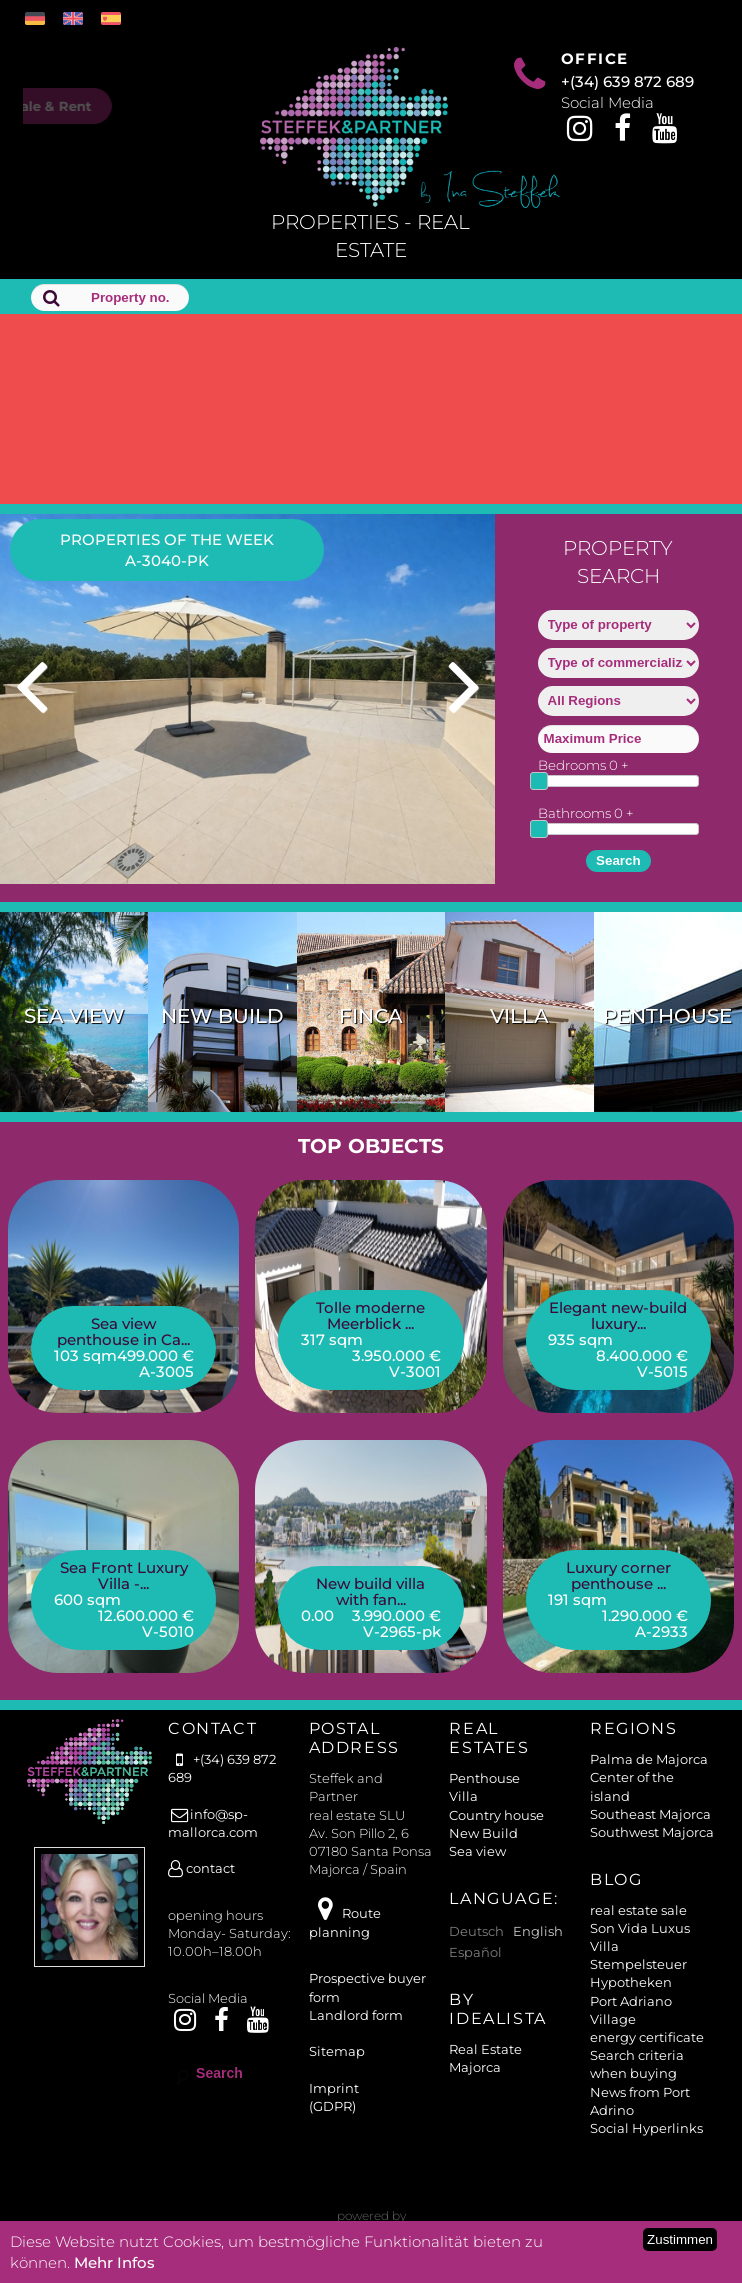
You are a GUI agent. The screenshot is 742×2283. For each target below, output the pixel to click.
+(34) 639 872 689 (627, 81)
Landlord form (356, 2015)
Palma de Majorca (649, 1759)
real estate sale (638, 1910)
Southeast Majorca (650, 1814)
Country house (496, 1815)
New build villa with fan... (370, 1591)
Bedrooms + (583, 765)
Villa (519, 1016)
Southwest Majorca (652, 1832)
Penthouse (667, 1016)
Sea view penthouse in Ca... (123, 1331)
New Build (222, 1016)
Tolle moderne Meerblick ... (370, 1315)
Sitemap (337, 2051)
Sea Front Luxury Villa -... (124, 1575)
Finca (371, 1016)
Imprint (334, 2088)
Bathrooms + (586, 813)
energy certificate (647, 2037)
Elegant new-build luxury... (618, 1315)
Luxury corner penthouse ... (618, 1575)
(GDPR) (332, 2106)
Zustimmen (680, 2239)
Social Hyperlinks (646, 2128)
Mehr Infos (114, 2262)
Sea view (74, 1016)
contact (201, 1868)
